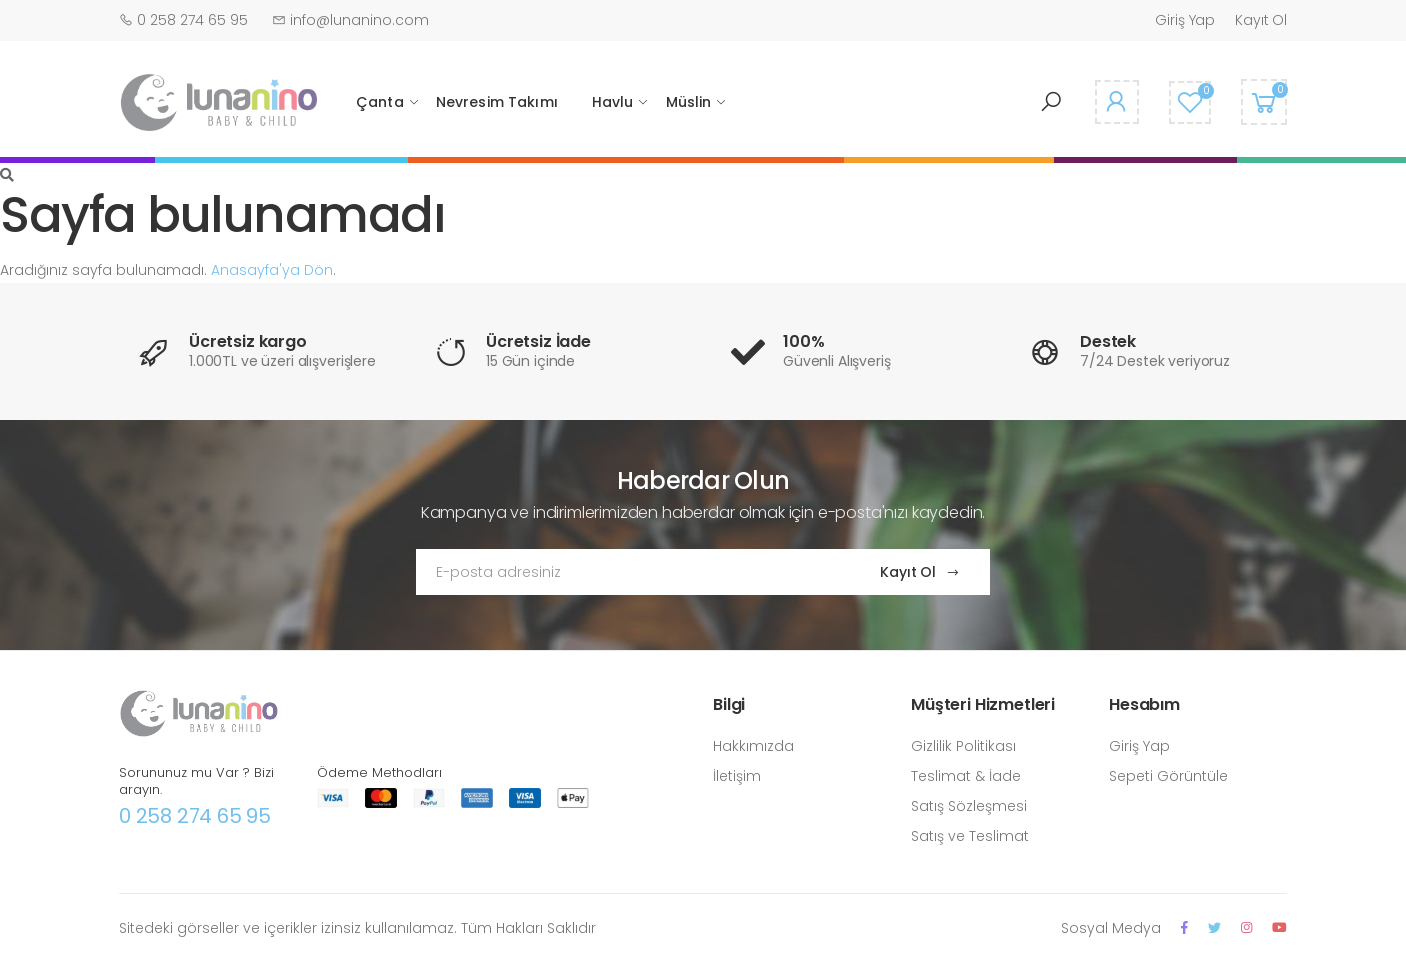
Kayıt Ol (1261, 20)
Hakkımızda (753, 746)
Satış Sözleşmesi (969, 806)
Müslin (689, 102)
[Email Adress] (628, 572)
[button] (1051, 102)
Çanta (380, 102)
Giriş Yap (1185, 20)
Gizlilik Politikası (963, 746)
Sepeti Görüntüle (1168, 776)
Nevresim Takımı (497, 102)
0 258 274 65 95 (195, 816)
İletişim (737, 776)
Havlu (613, 102)
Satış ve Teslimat (970, 836)
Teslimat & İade (966, 776)
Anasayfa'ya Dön (272, 270)
